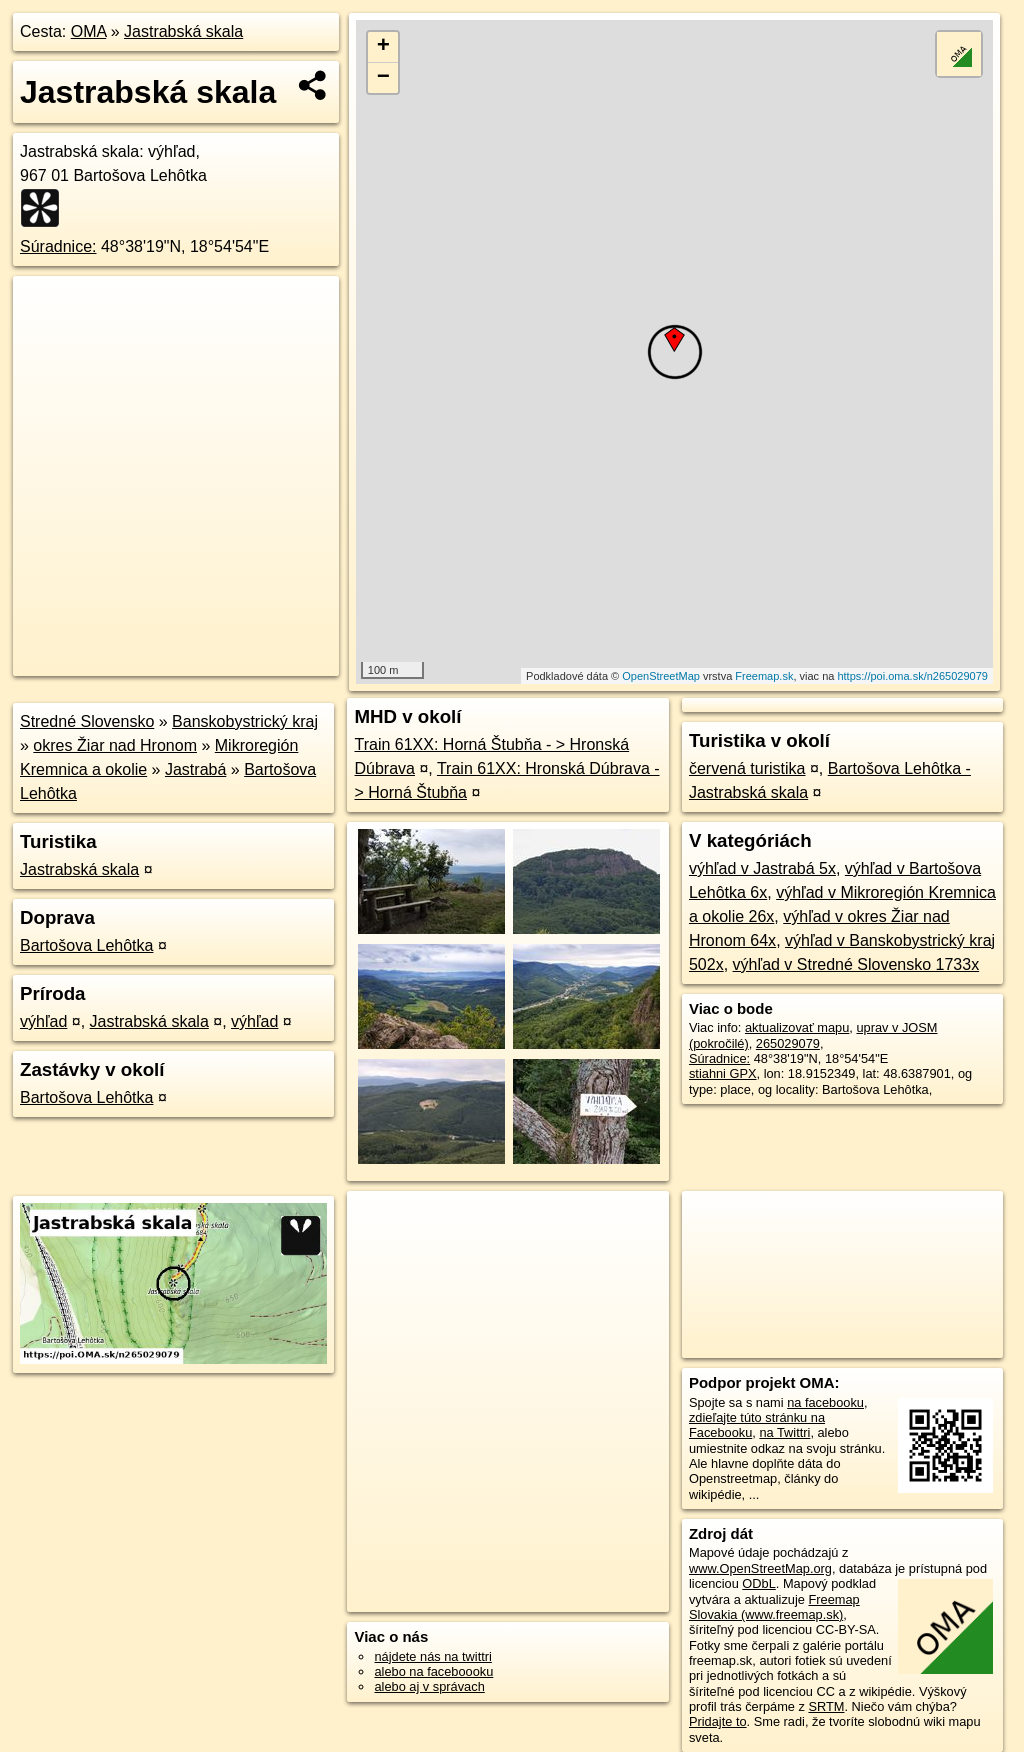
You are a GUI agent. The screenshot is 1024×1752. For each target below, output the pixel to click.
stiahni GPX (723, 1073)
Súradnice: (58, 246)
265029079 (788, 1043)
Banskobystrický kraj (245, 721)
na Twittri (784, 1432)
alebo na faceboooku (433, 1671)
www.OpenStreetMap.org (760, 1568)
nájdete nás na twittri (432, 1656)
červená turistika (747, 768)
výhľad (43, 1021)
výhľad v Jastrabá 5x (762, 868)
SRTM (826, 1706)
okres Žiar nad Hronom (115, 745)
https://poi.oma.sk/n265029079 (912, 676)
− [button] (383, 78)
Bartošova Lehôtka (86, 945)
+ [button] (383, 47)
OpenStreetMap (661, 676)
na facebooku (825, 1402)
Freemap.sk (764, 676)
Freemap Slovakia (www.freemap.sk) (774, 1607)
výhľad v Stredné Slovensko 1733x (856, 964)
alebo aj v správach (429, 1686)
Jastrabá (195, 769)
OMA (89, 31)
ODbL (758, 1583)
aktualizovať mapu (797, 1027)
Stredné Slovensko (87, 721)
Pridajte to (718, 1721)
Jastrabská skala (183, 31)
